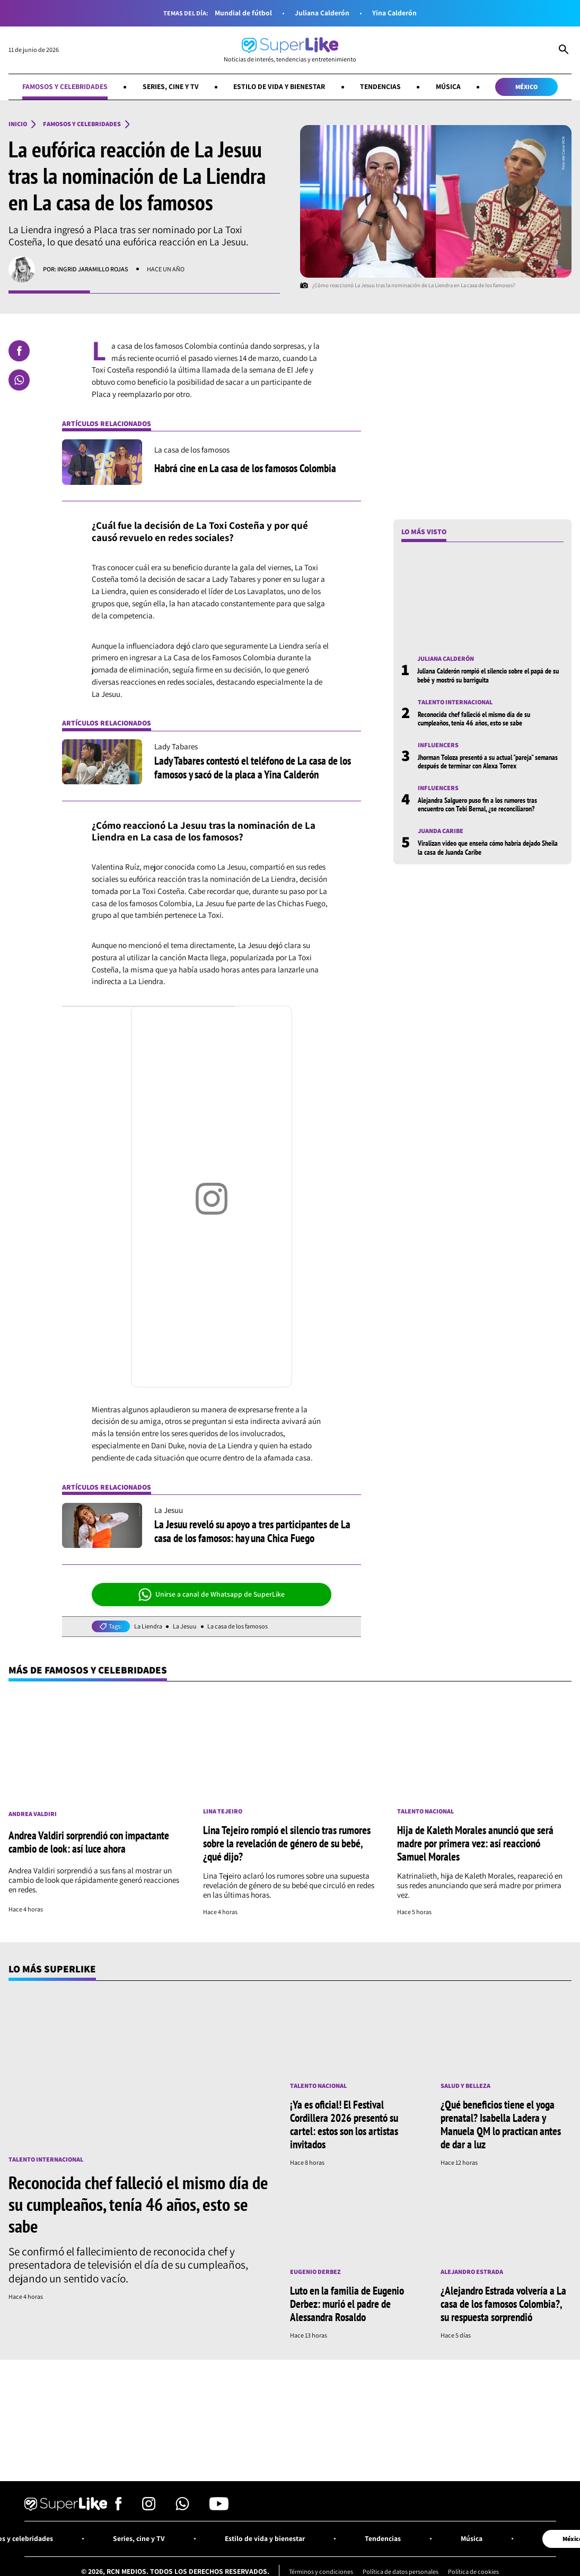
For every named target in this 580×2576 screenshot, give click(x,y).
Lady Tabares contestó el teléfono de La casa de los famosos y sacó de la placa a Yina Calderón (252, 767)
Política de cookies (473, 2571)
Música (448, 86)
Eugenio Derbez (315, 2272)
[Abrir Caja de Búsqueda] (564, 50)
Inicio (17, 124)
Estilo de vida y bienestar (279, 86)
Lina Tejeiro (222, 1811)
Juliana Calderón (322, 12)
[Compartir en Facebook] (19, 350)
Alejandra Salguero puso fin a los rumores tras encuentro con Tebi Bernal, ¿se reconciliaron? (477, 804)
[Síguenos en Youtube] (219, 2507)
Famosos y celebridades (65, 86)
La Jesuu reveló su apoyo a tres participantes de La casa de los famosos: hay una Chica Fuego (252, 1531)
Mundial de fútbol (243, 12)
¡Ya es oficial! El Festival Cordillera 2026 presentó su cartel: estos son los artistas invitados (344, 2124)
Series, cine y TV (171, 86)
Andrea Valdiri (32, 1814)
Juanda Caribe (440, 831)
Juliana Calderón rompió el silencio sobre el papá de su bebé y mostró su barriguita (488, 675)
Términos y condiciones (321, 2571)
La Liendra (148, 1626)
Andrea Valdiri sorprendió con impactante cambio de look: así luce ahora (88, 1842)
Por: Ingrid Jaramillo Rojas (85, 269)
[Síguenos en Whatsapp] (182, 2507)
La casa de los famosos (237, 1626)
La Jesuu (185, 1626)
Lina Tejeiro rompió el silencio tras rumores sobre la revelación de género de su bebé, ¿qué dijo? (287, 1843)
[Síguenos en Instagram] (148, 2507)
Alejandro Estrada (472, 2272)
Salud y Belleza (465, 2086)
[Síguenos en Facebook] (118, 2507)
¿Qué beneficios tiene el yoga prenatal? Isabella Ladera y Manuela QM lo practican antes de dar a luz (501, 2124)
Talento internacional (455, 702)
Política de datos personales (400, 2571)
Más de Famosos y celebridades (87, 1669)
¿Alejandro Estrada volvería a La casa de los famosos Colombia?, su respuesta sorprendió (503, 2303)
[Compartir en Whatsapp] (19, 380)
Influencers (438, 745)
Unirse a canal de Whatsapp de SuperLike (211, 1594)
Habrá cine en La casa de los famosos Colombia (245, 468)
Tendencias (380, 86)
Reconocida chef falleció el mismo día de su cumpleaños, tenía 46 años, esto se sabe (474, 719)
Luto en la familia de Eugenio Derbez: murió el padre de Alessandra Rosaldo (347, 2303)
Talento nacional (425, 1811)
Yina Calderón (394, 12)
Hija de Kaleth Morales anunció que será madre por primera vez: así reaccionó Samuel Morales (475, 1843)
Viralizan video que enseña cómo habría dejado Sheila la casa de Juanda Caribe (488, 847)
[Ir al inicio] (290, 50)
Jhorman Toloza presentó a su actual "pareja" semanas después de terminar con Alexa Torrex (488, 762)
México (526, 87)
